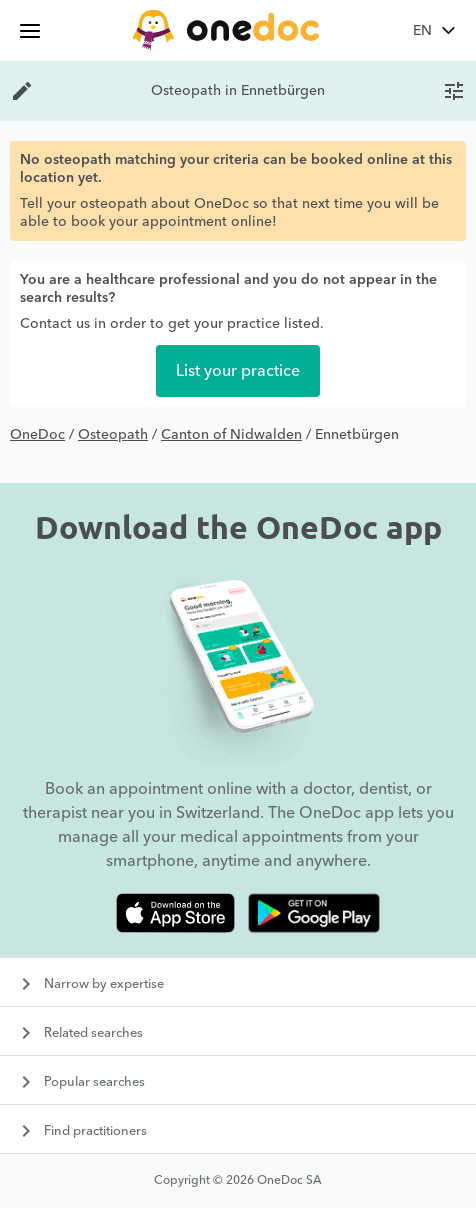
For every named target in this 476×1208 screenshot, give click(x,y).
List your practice (238, 371)
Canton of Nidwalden (231, 435)
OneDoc (37, 435)
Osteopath (113, 435)
